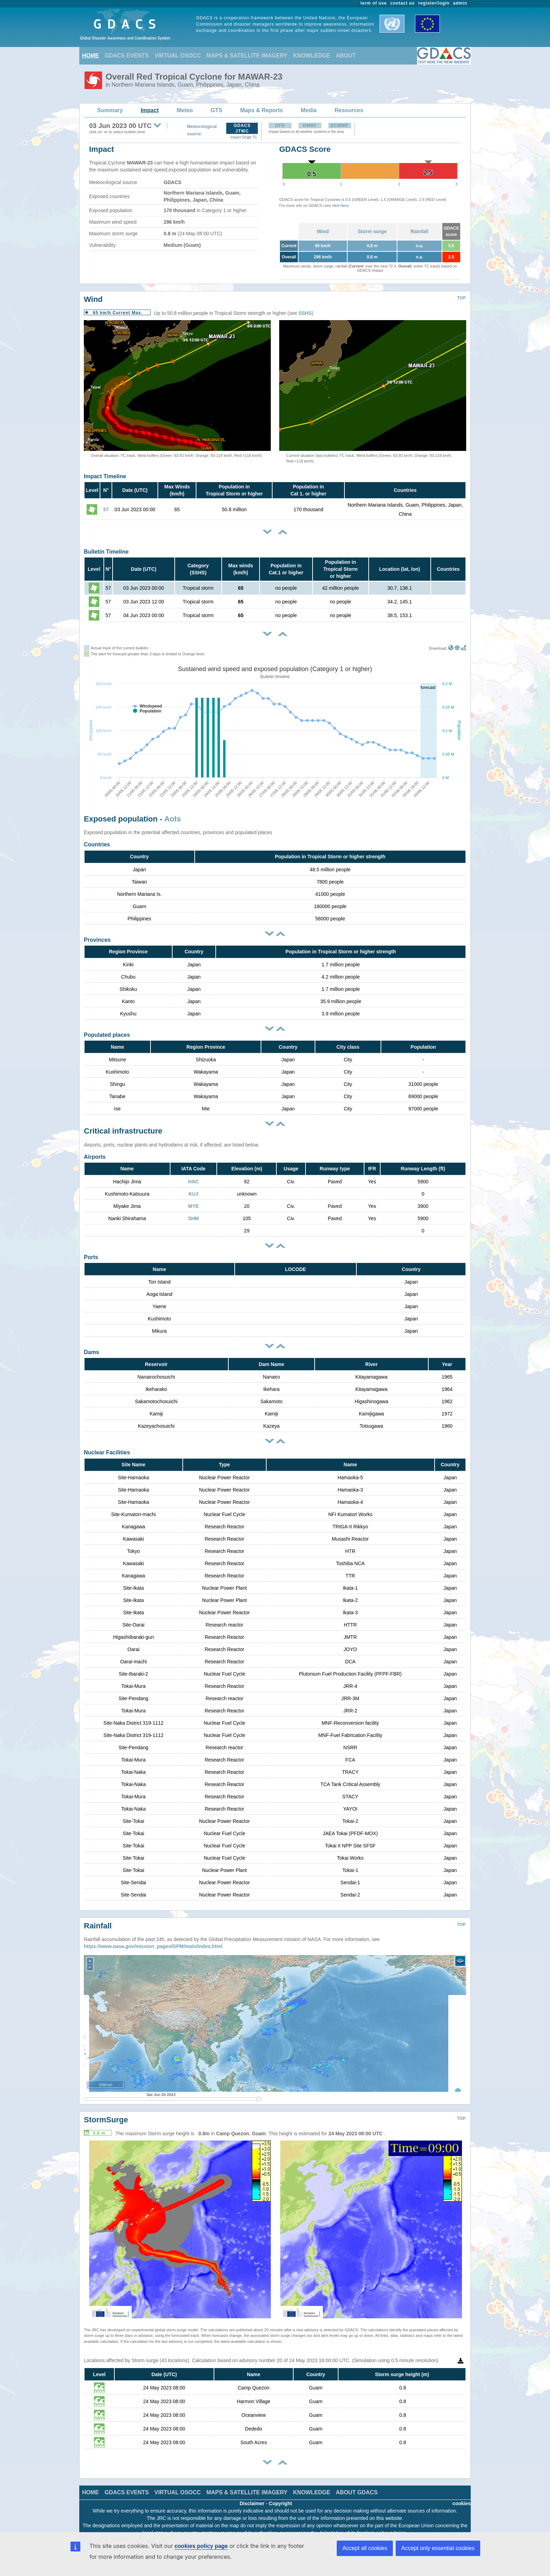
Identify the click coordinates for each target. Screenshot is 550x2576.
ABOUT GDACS (356, 2482)
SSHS (305, 313)
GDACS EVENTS (127, 56)
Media (308, 110)
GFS (280, 125)
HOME (90, 56)
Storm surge (372, 231)
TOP (461, 298)
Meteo (185, 110)
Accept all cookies (364, 2548)
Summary (110, 110)
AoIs (172, 818)
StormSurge (106, 2109)
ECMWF (339, 125)
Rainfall (420, 231)
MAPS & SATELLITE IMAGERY (246, 56)
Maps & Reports (261, 110)
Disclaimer (252, 2493)
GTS (216, 110)
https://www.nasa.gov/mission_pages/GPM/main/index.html (153, 1936)
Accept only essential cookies (438, 2548)
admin (460, 3)
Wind (323, 231)
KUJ (193, 1194)
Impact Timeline (105, 476)
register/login (433, 3)
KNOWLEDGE (311, 56)
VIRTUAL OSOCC (177, 56)
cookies (461, 2493)
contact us (402, 3)
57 (106, 509)
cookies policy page (201, 2546)
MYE (193, 1206)
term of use (374, 3)
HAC (193, 1181)
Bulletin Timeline (106, 552)
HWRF (310, 125)
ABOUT (346, 56)
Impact (150, 110)
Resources (349, 110)
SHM (193, 1218)
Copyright (280, 2493)
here (345, 205)
